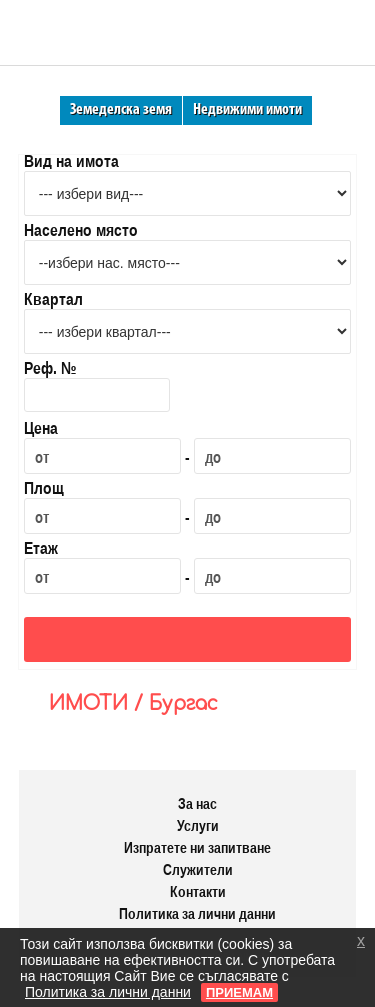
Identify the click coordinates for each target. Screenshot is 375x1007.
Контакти (198, 891)
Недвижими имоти (247, 110)
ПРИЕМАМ (239, 992)
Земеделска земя (121, 110)
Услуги (198, 825)
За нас (197, 803)
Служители (198, 869)
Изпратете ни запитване (197, 847)
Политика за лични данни (197, 913)
